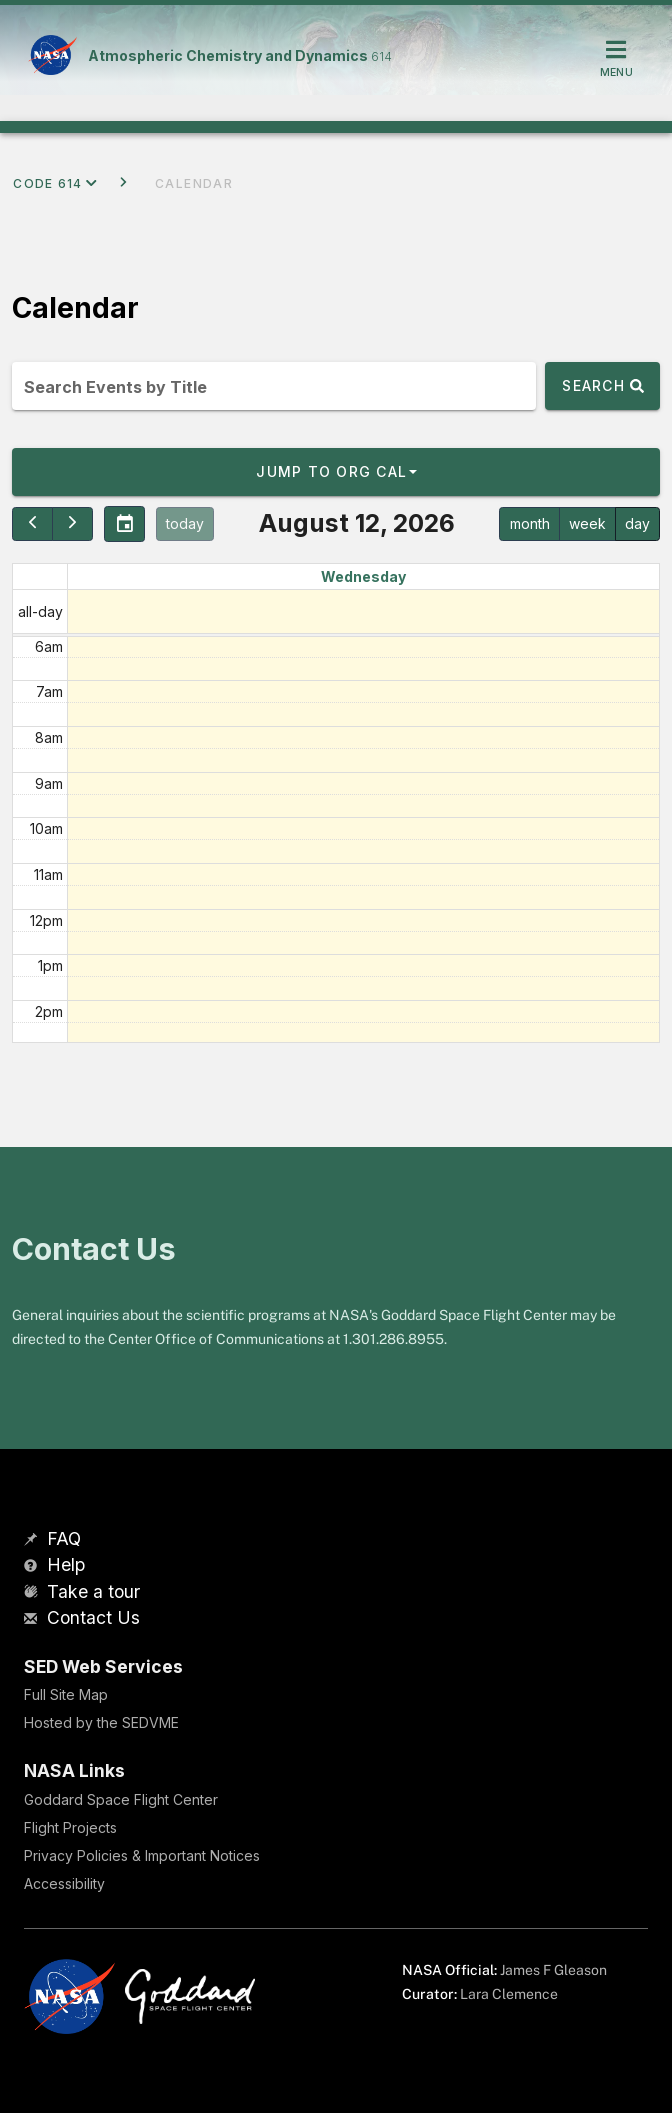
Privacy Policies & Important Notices (142, 1855)
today (185, 523)
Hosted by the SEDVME (101, 1722)
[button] (336, 472)
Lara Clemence (509, 1994)
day (637, 523)
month (530, 523)
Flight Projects (70, 1827)
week (587, 523)
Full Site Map (66, 1694)
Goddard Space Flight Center (121, 1799)
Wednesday (363, 576)
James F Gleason (553, 1970)
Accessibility (64, 1883)
